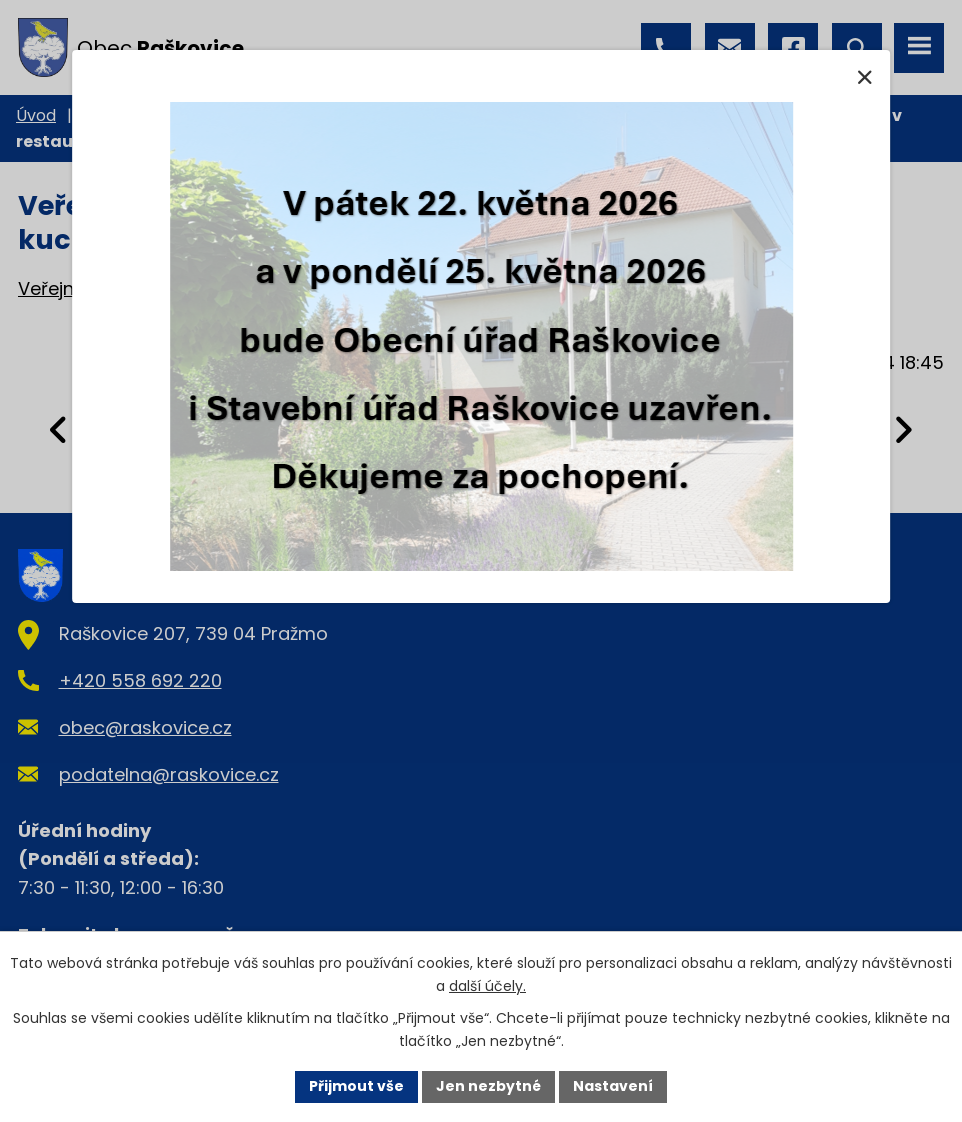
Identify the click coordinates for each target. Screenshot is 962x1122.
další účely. (487, 986)
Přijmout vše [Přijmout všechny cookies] (356, 1086)
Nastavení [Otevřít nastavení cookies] (613, 1086)
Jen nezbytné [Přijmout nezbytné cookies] (488, 1086)
